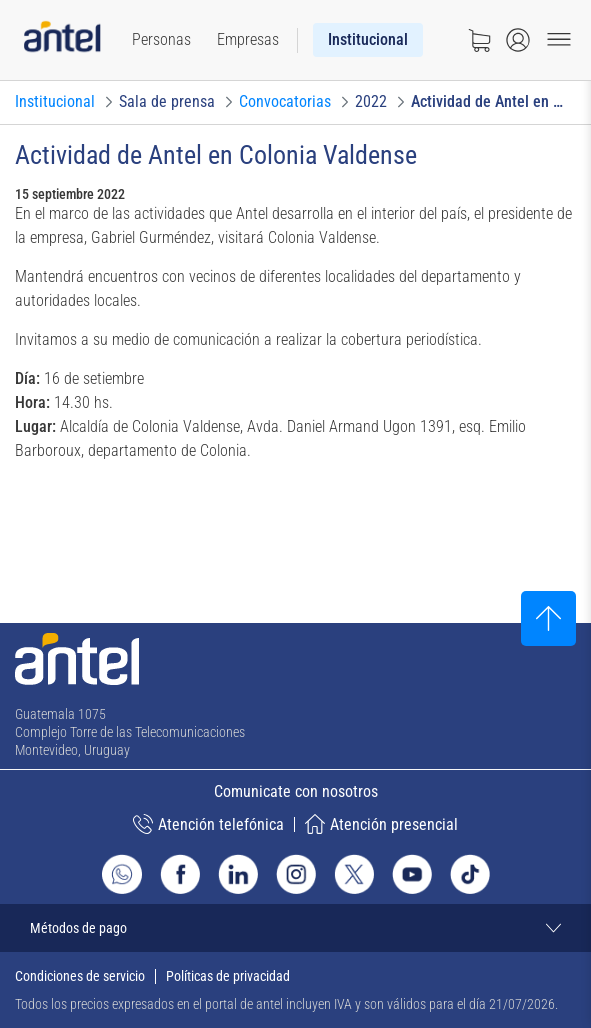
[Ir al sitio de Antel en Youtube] (412, 874)
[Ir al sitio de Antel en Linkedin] (238, 874)
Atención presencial (381, 824)
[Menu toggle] (559, 40)
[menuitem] (161, 40)
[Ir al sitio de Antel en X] (354, 874)
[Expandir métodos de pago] (295, 928)
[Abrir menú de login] (518, 40)
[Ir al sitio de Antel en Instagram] (296, 874)
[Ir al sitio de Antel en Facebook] (180, 874)
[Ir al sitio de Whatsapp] (122, 874)
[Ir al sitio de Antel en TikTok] (470, 874)
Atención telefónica (208, 824)
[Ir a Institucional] (55, 102)
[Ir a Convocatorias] (285, 102)
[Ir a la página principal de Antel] (77, 659)
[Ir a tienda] (479, 40)
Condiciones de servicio (80, 976)
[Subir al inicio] (548, 618)
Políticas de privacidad (228, 976)
